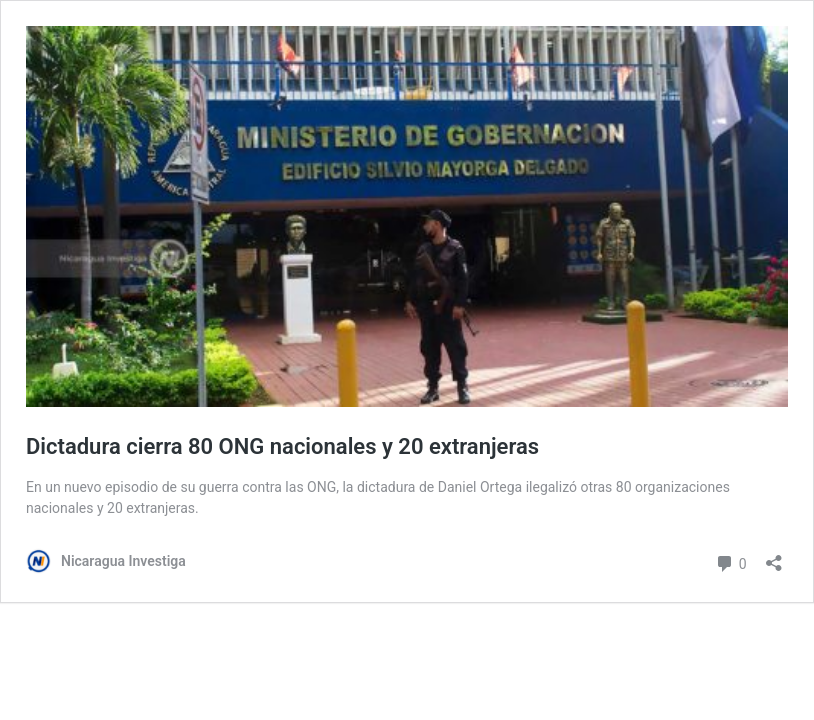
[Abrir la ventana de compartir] (774, 556)
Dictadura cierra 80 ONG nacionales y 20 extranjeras (282, 446)
